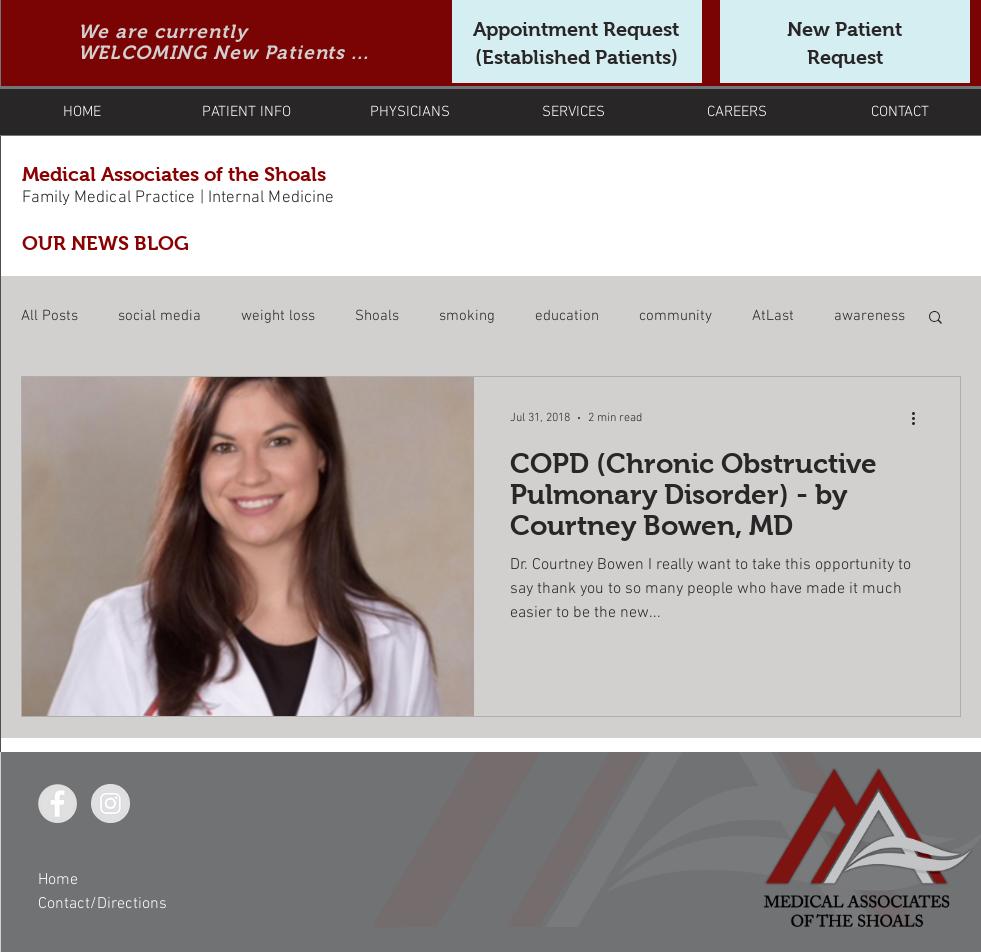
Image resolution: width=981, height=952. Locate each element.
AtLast (773, 316)
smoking (467, 316)
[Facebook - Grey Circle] (57, 803)
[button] (935, 318)
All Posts (49, 316)
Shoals (377, 316)
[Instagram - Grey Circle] (110, 803)
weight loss (278, 316)
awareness (869, 316)
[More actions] (921, 418)
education (567, 316)
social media (159, 316)
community (675, 316)
